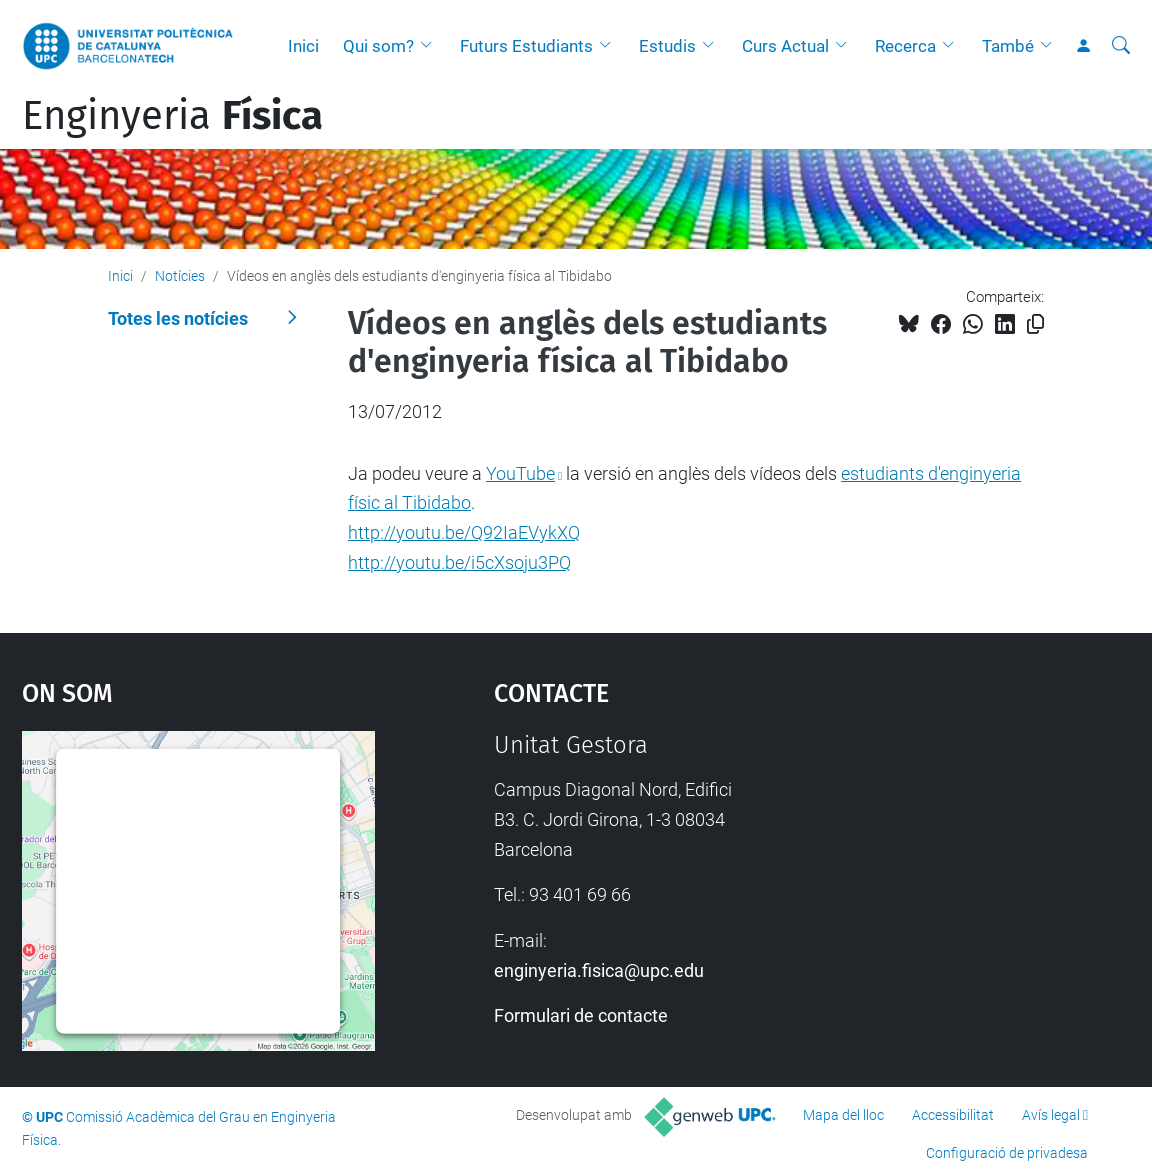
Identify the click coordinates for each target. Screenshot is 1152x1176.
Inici (303, 46)
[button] (431, 46)
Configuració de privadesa (1007, 1153)
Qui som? (378, 46)
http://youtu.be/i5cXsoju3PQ (459, 562)
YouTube (520, 473)
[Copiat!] (1035, 324)
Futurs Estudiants (526, 46)
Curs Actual (785, 46)
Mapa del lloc (843, 1115)
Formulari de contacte (581, 1015)
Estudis (667, 46)
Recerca (905, 46)
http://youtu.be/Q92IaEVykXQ (464, 532)
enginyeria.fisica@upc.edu (599, 970)
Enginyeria (172, 116)
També (1008, 46)
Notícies (180, 276)
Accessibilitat (953, 1115)
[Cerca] (1121, 46)
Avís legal (1051, 1115)
